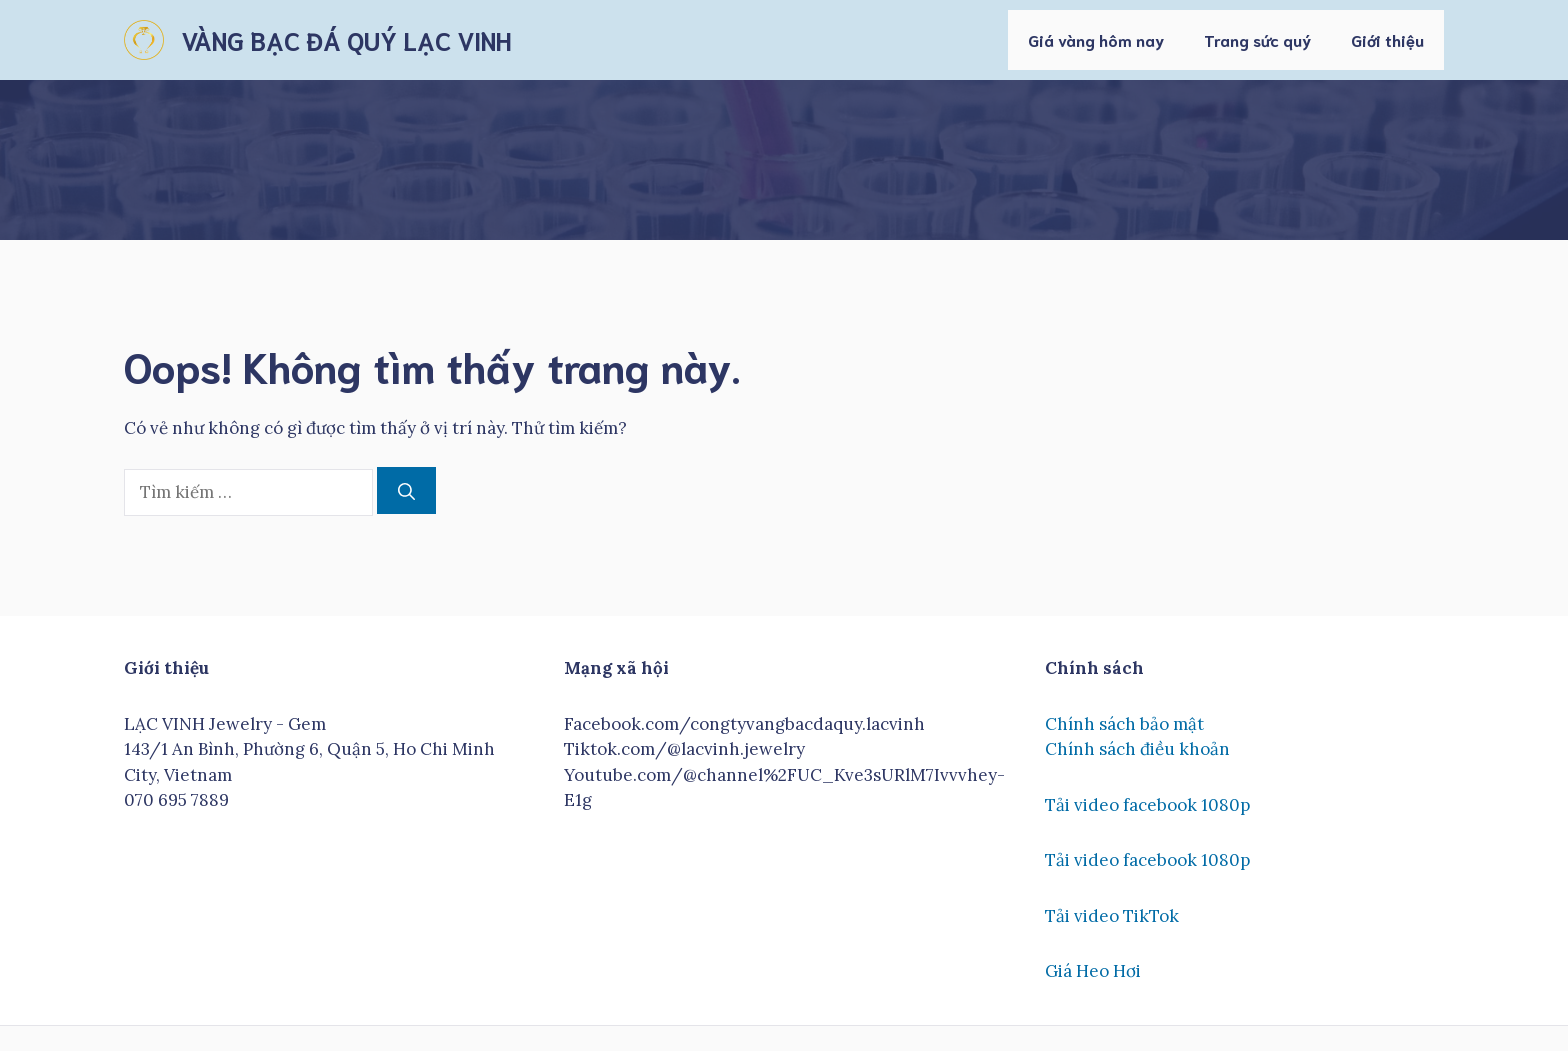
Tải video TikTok (1112, 916)
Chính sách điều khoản (1137, 749)
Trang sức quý (1257, 39)
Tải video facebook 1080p (1147, 805)
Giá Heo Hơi (1093, 971)
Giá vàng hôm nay (1096, 39)
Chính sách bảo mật (1124, 724)
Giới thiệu (1387, 39)
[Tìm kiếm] (406, 491)
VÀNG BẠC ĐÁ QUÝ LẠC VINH (346, 39)
